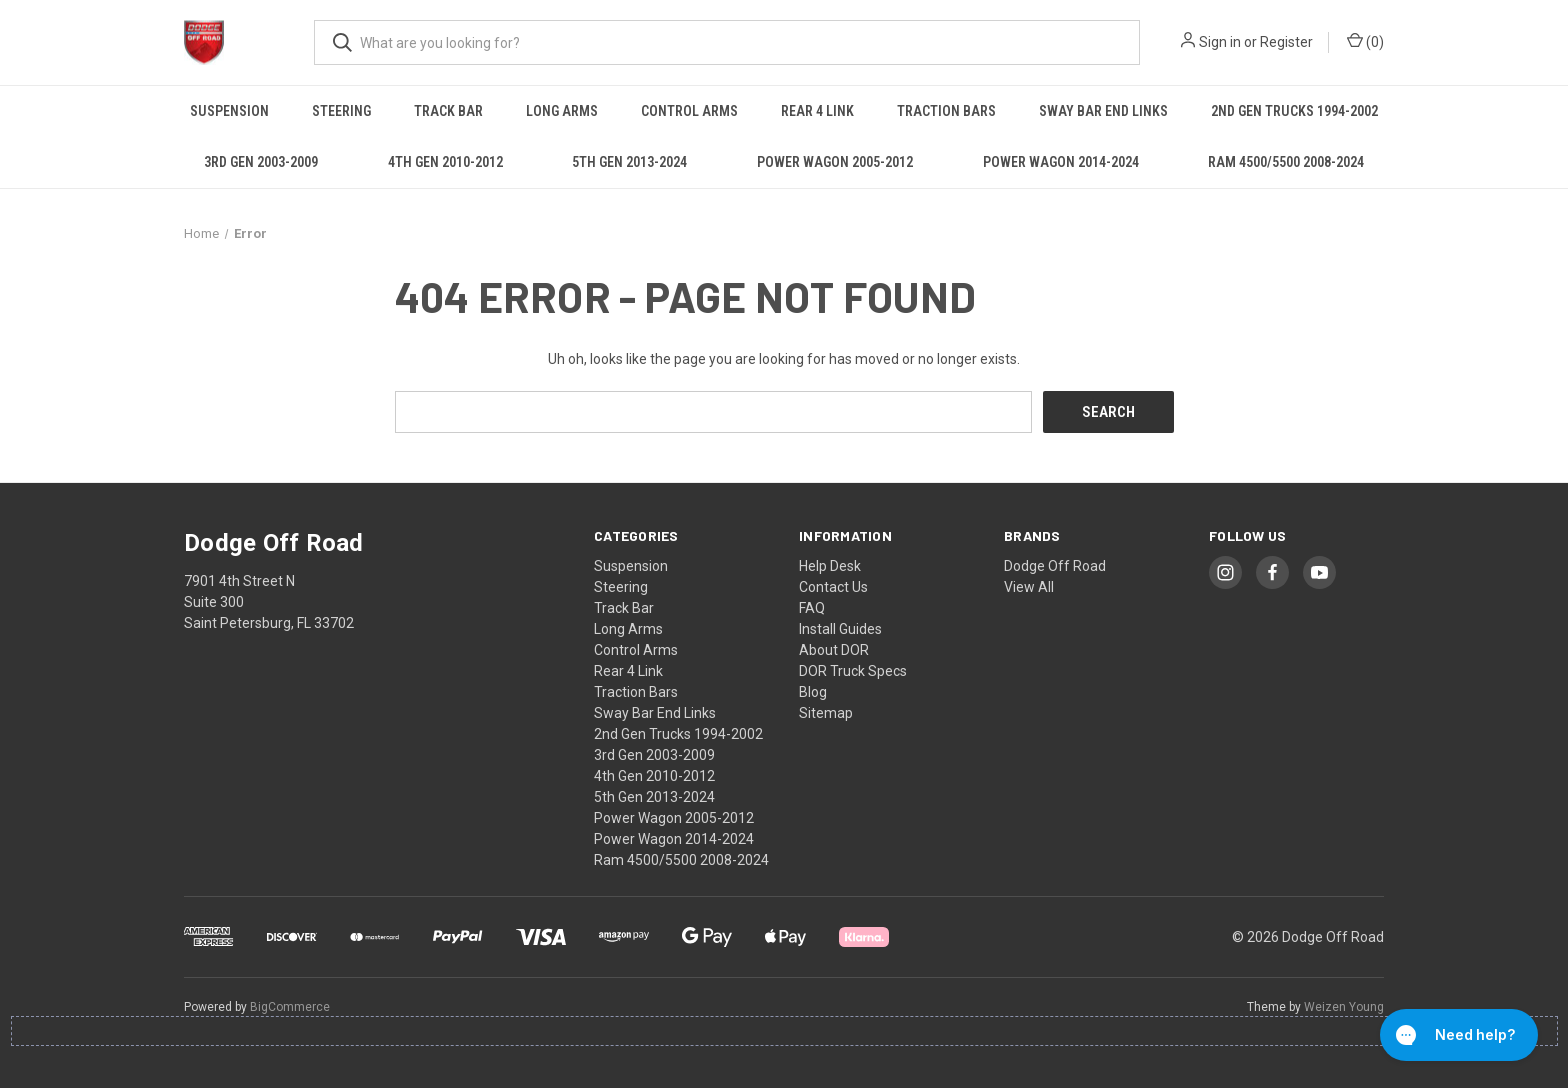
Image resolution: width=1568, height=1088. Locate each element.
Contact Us (833, 587)
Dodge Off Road (1055, 566)
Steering (341, 111)
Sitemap (826, 713)
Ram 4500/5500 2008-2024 (1286, 162)
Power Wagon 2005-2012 (835, 162)
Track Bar (448, 111)
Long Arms (562, 111)
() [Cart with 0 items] (1365, 41)
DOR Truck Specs (853, 671)
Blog (813, 692)
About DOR (834, 650)
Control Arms (689, 111)
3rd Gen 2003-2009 (261, 162)
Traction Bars (946, 111)
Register (1286, 42)
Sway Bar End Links (1103, 111)
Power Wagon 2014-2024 (1061, 162)
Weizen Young (1344, 1007)
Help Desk (830, 566)
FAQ (812, 608)
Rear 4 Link (817, 111)
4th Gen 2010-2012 (445, 162)
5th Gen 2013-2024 (629, 162)
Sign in (1220, 42)
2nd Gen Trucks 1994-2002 (1294, 111)
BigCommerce (290, 1007)
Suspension (229, 111)
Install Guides (840, 629)
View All (1029, 587)
